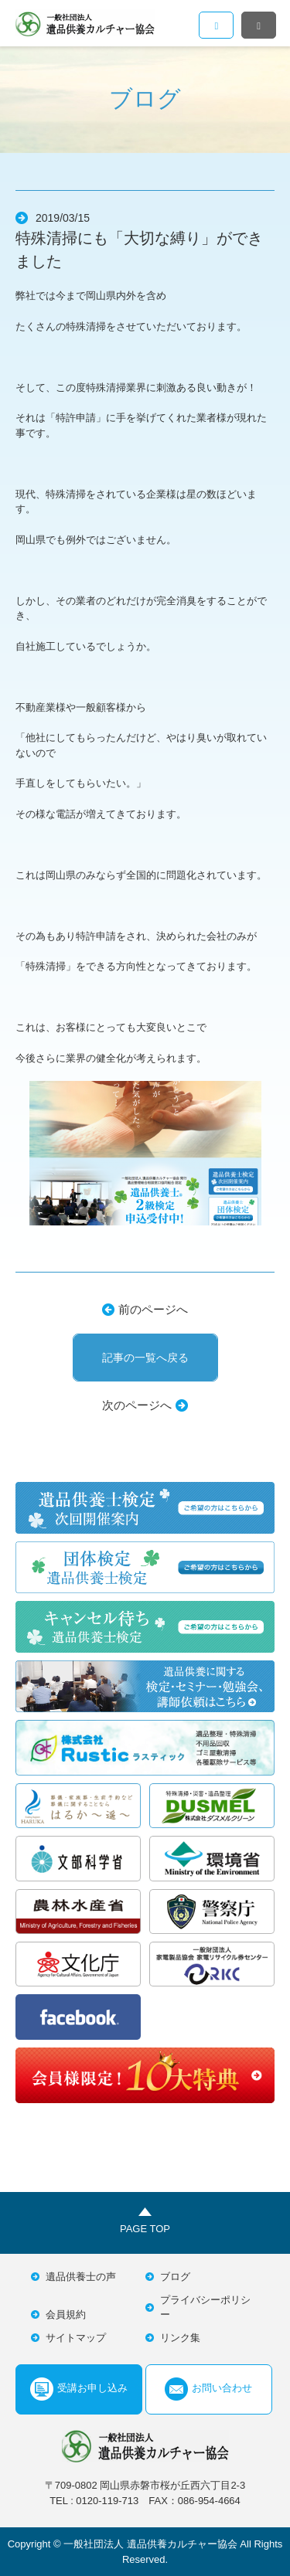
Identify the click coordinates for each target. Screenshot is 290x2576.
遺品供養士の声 (81, 2276)
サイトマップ (76, 2337)
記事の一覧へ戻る (145, 1357)
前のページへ (153, 1309)
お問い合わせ (208, 2389)
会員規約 (66, 2314)
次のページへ (137, 1405)
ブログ (175, 2276)
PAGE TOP (145, 2228)
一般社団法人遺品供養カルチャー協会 (85, 23)
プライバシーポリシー (205, 2307)
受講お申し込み (79, 2389)
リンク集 (180, 2337)
